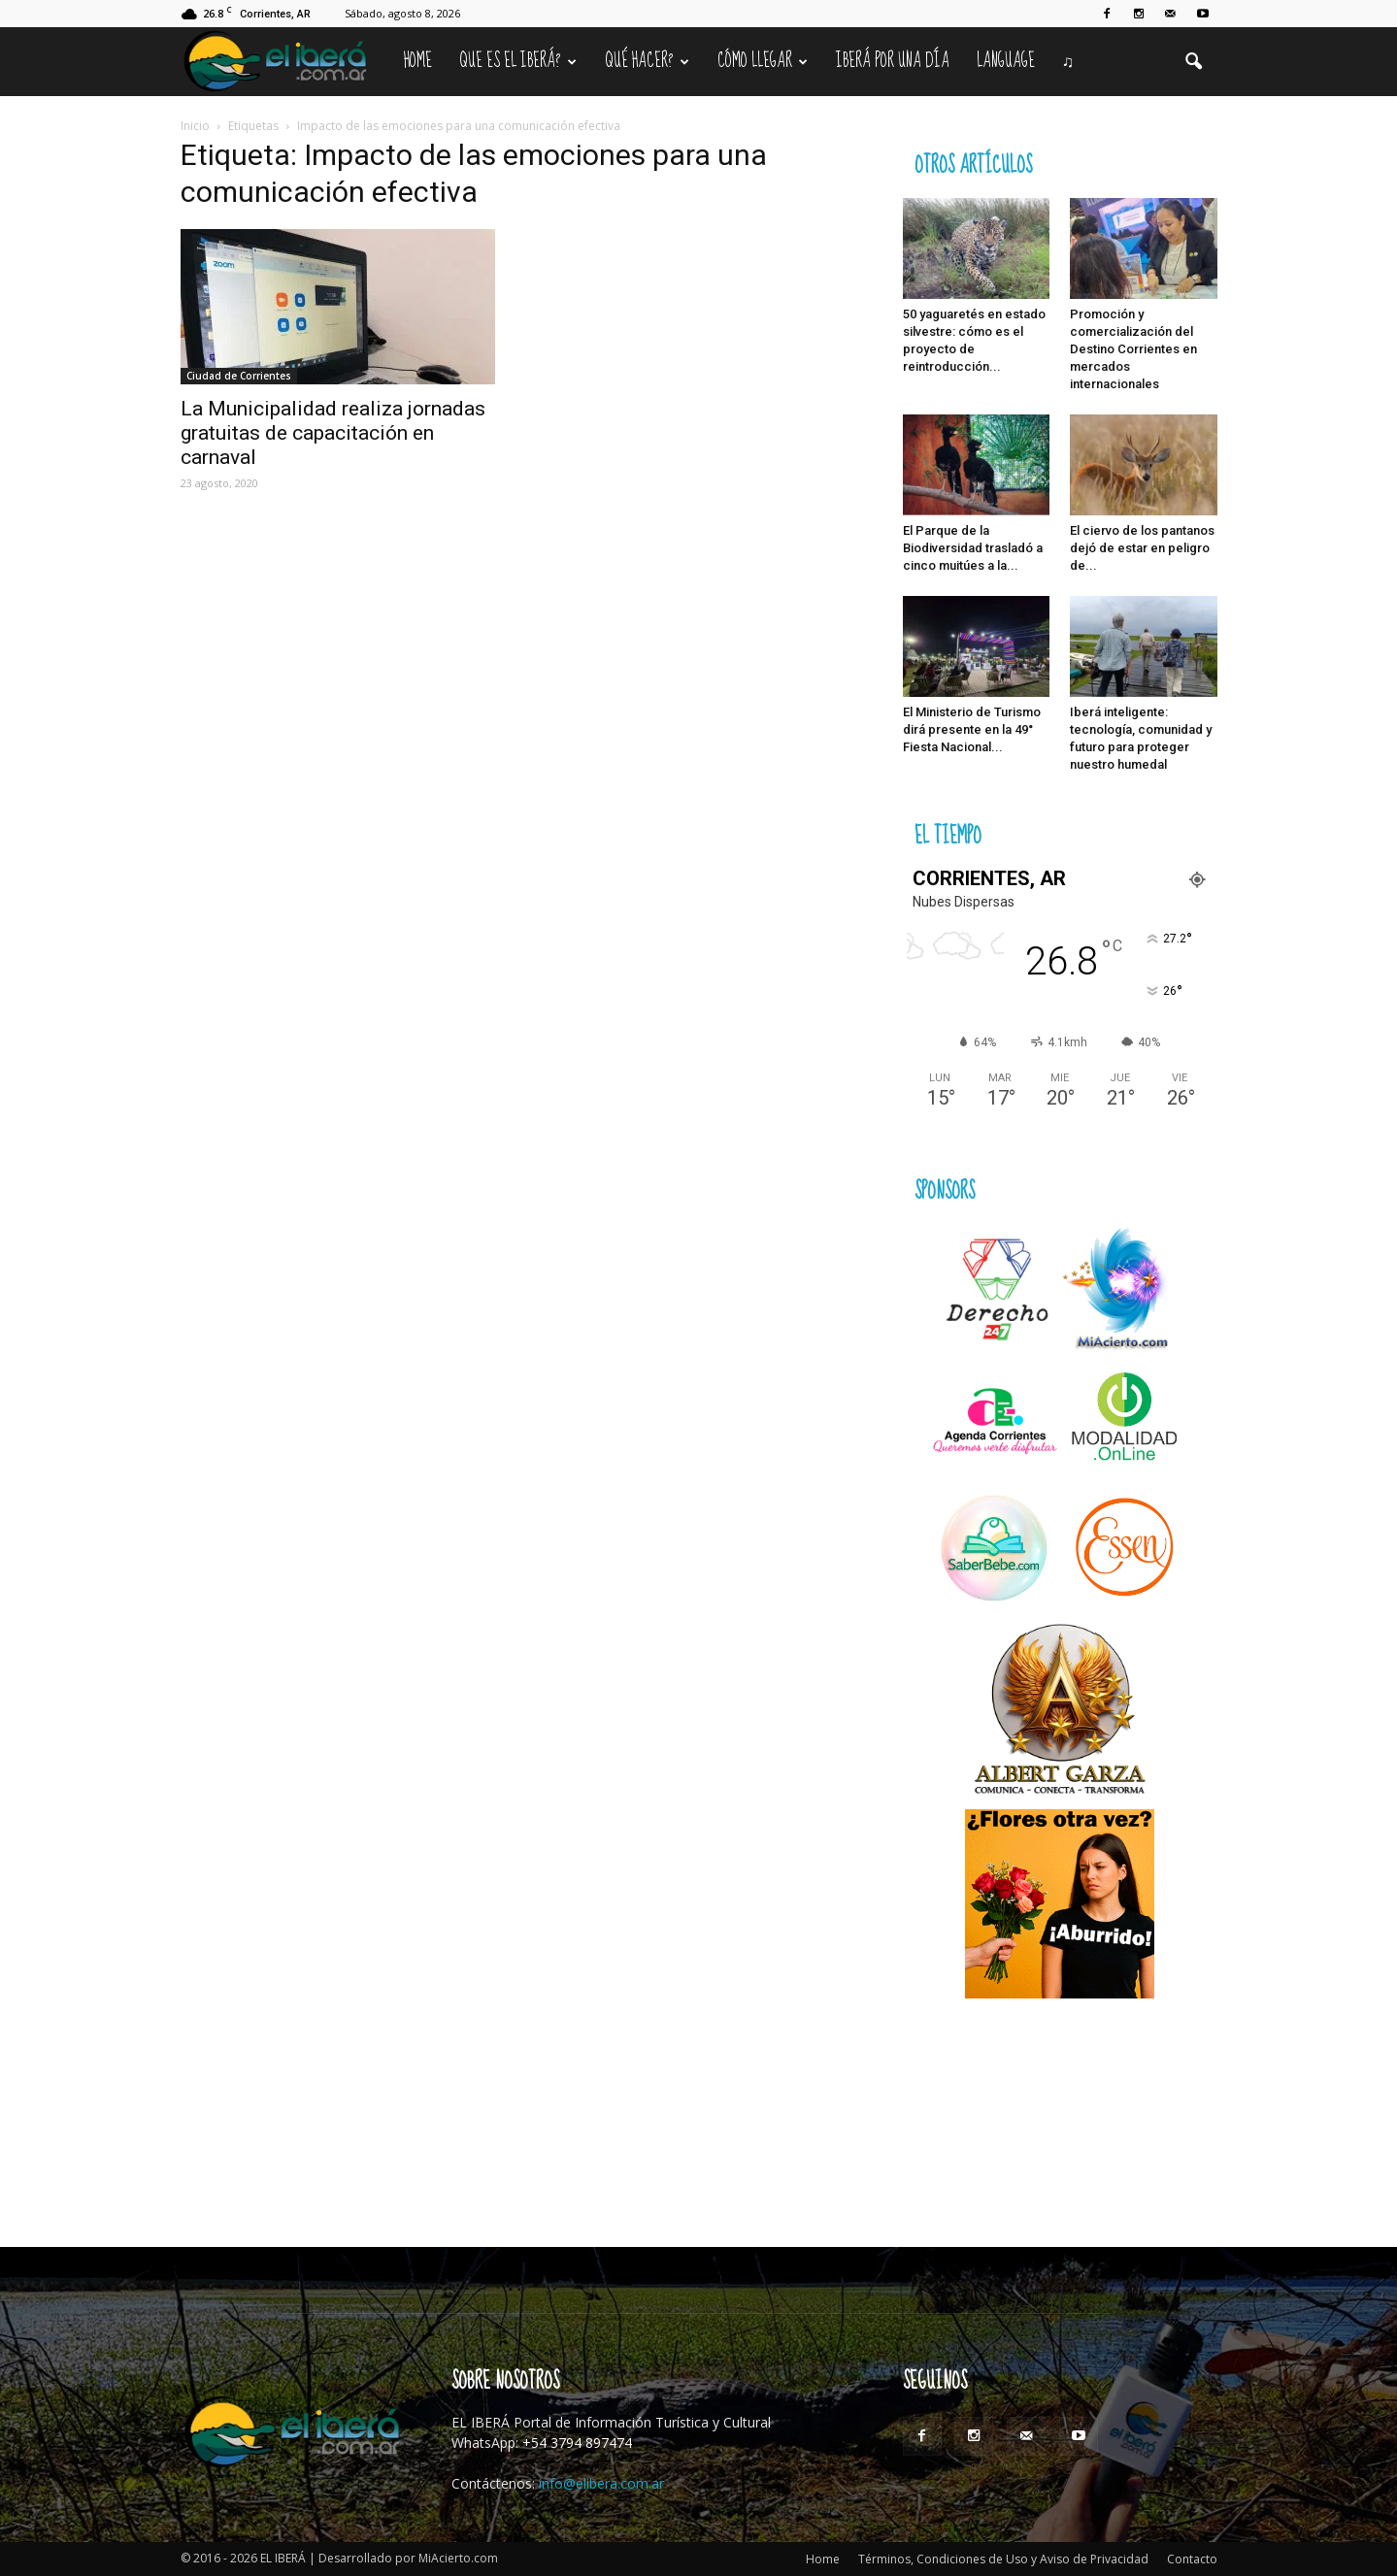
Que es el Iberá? (518, 61)
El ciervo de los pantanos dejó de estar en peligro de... (1142, 548)
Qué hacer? (647, 61)
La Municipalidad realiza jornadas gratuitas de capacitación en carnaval (333, 433)
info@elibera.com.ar (601, 2483)
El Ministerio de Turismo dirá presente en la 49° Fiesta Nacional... (972, 729)
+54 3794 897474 (577, 2442)
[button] (1194, 62)
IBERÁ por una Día (892, 61)
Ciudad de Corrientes (238, 375)
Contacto (1192, 2559)
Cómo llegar (762, 61)
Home (418, 61)
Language (1006, 61)
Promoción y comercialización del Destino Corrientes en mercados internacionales (1133, 349)
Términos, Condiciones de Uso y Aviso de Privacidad (1003, 2559)
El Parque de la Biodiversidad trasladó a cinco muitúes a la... (973, 548)
